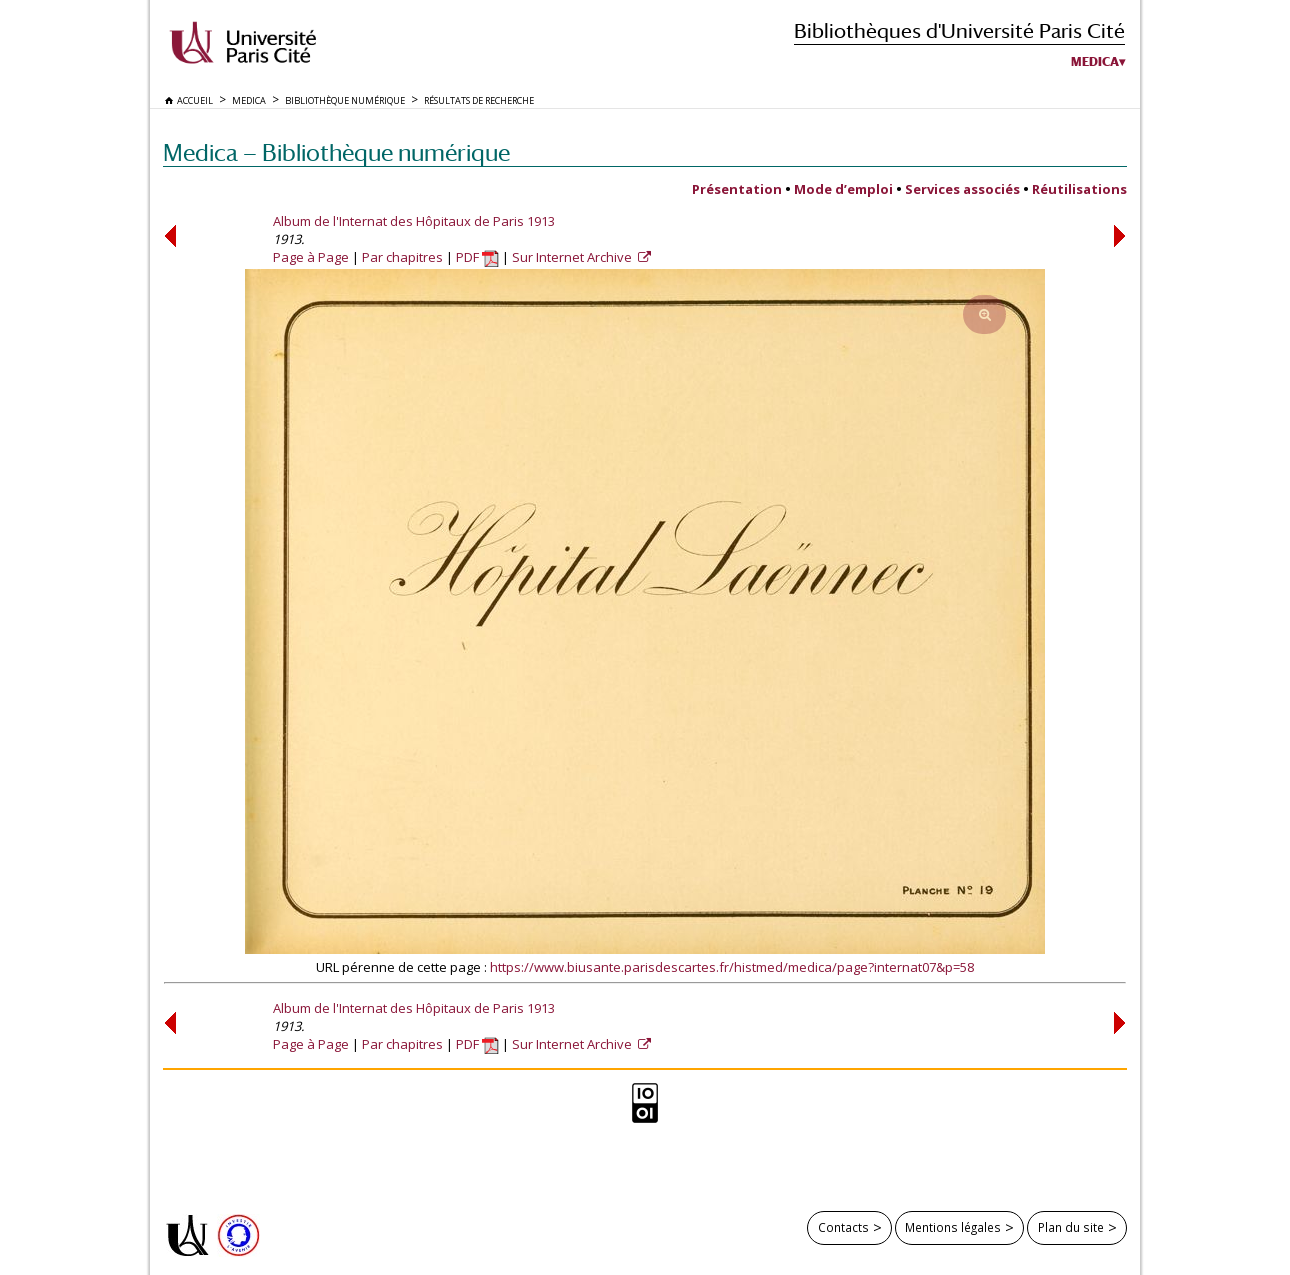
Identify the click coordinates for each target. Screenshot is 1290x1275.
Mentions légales (953, 1227)
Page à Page (311, 257)
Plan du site (1071, 1227)
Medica (1095, 62)
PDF (477, 257)
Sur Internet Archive (573, 257)
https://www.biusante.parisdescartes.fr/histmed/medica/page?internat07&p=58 (732, 967)
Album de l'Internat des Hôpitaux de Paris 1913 (414, 221)
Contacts (843, 1227)
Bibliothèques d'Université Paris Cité (959, 30)
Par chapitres (402, 257)
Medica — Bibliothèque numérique (336, 152)
